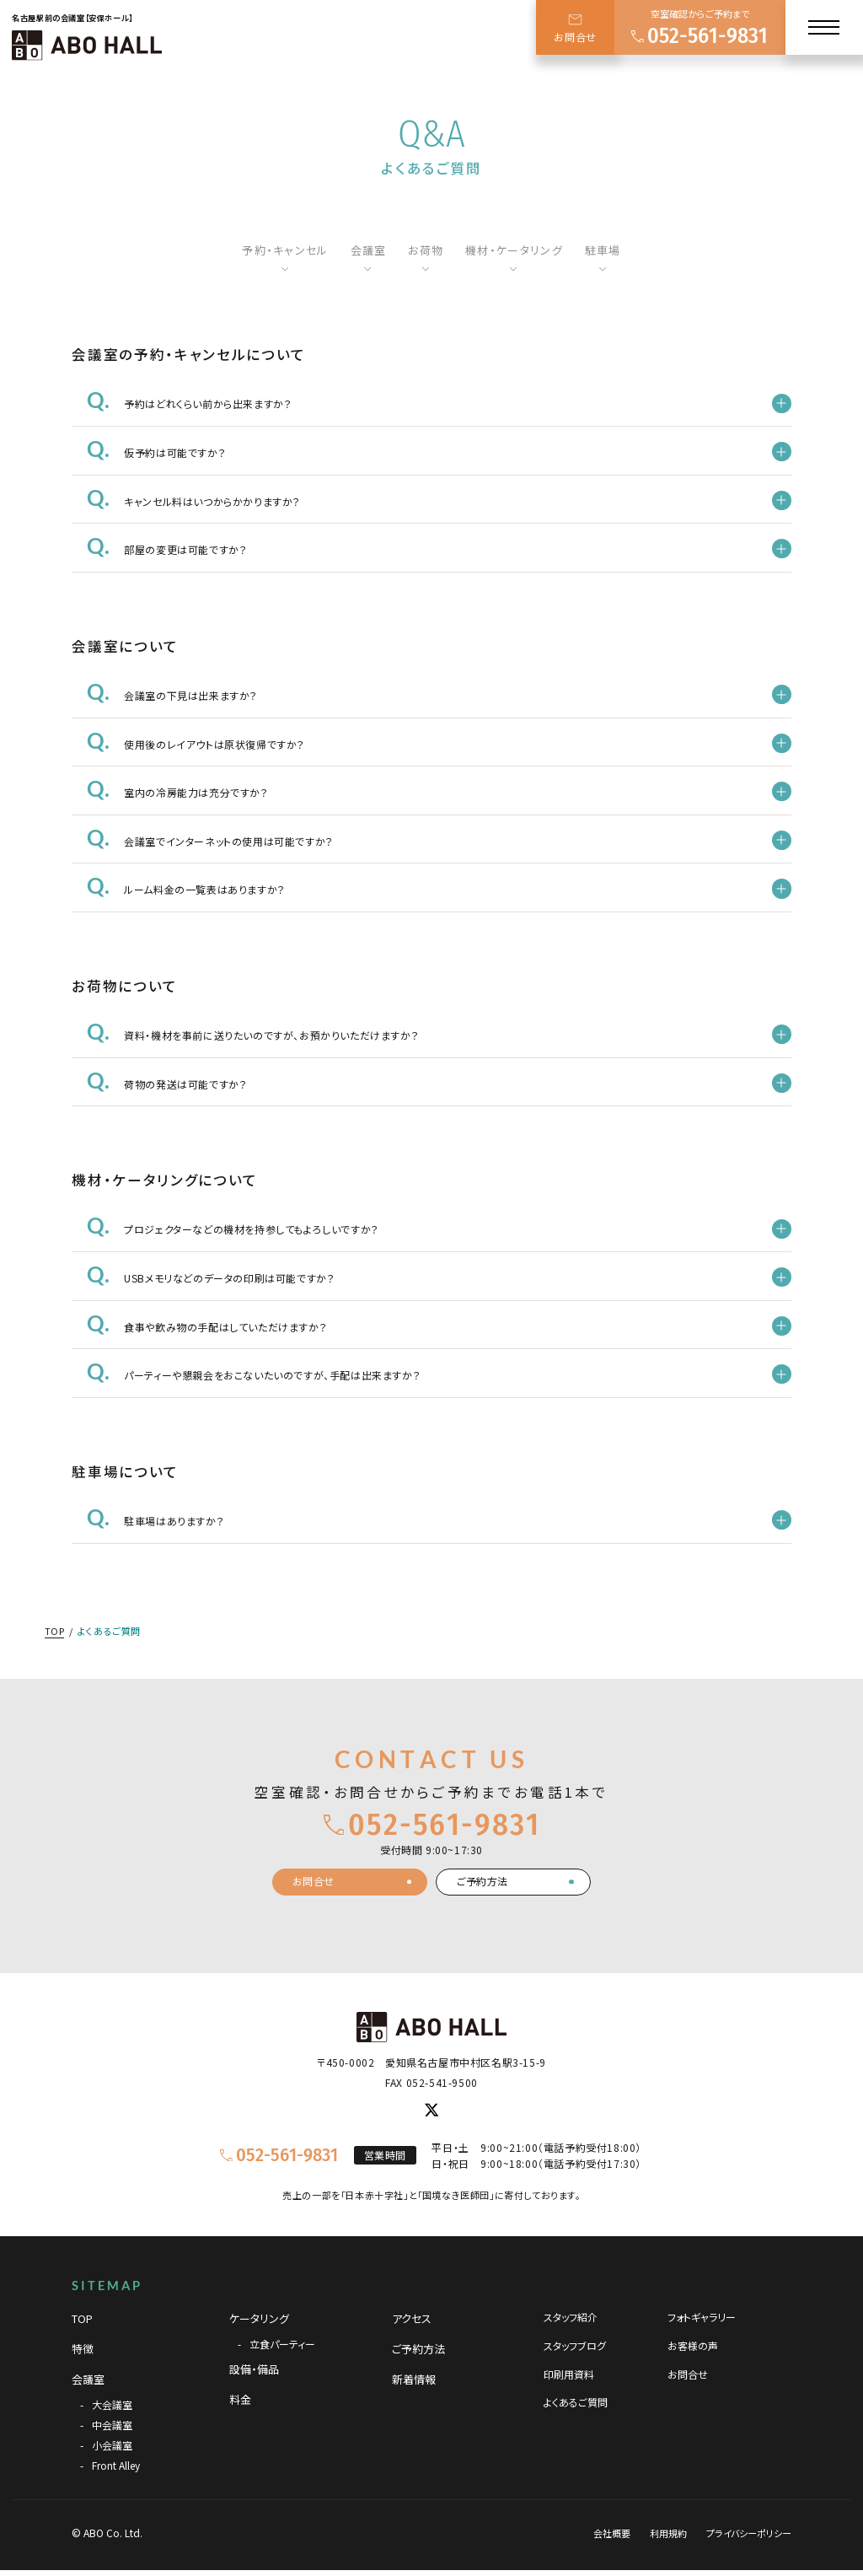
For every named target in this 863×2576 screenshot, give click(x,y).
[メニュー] (824, 27)
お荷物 (425, 250)
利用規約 (668, 2533)
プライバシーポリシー (748, 2533)
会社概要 (611, 2533)
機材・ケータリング (514, 250)
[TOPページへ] (87, 45)
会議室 (369, 250)
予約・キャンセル (285, 250)
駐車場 (603, 250)
